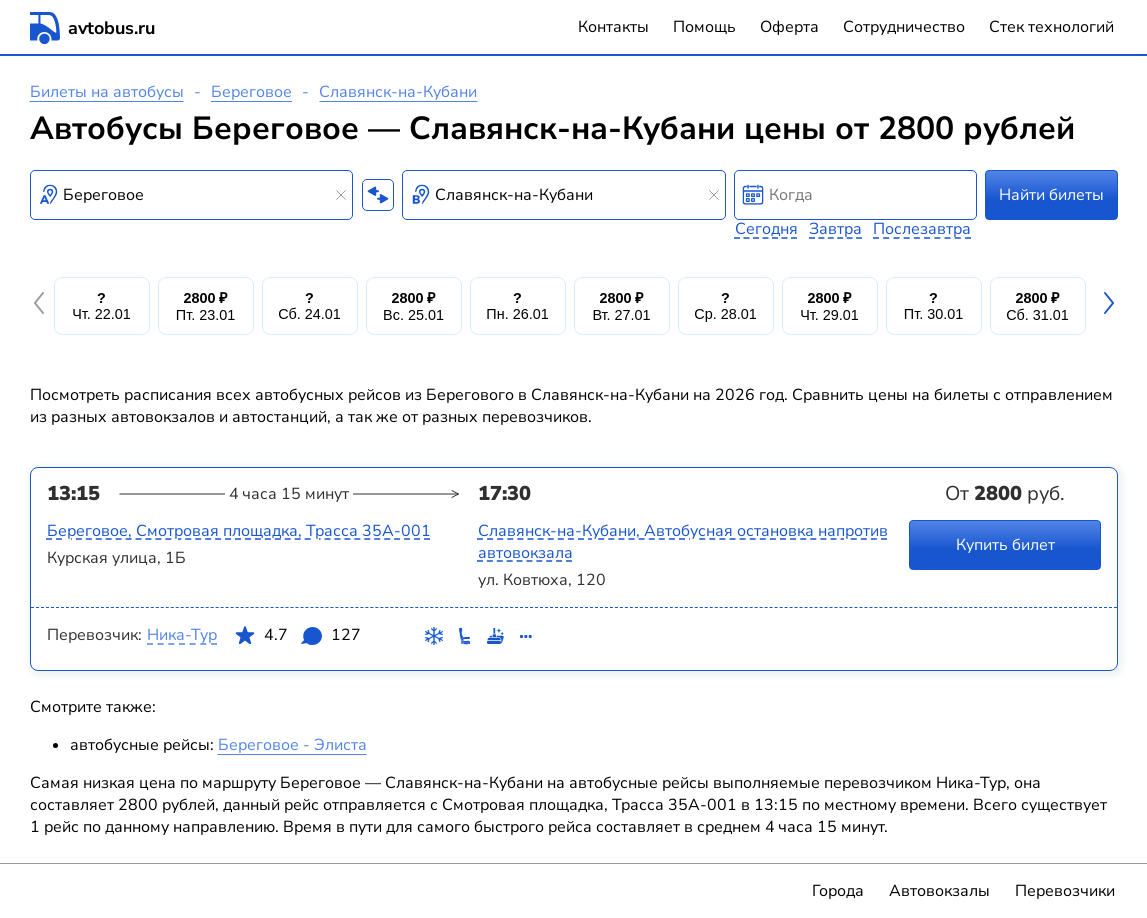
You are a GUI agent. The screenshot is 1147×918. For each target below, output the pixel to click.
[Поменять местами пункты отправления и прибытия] (378, 195)
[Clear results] (341, 195)
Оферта (789, 27)
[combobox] (192, 195)
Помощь (704, 27)
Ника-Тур (182, 635)
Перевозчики (1065, 891)
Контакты (613, 27)
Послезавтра (922, 229)
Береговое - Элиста (292, 745)
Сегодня (766, 229)
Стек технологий (1051, 27)
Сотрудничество (904, 27)
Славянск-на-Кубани (398, 92)
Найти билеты (1051, 195)
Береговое (251, 92)
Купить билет (1004, 545)
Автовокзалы (939, 891)
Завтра (835, 229)
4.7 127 (297, 639)
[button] (42, 306)
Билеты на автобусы (107, 92)
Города (838, 891)
